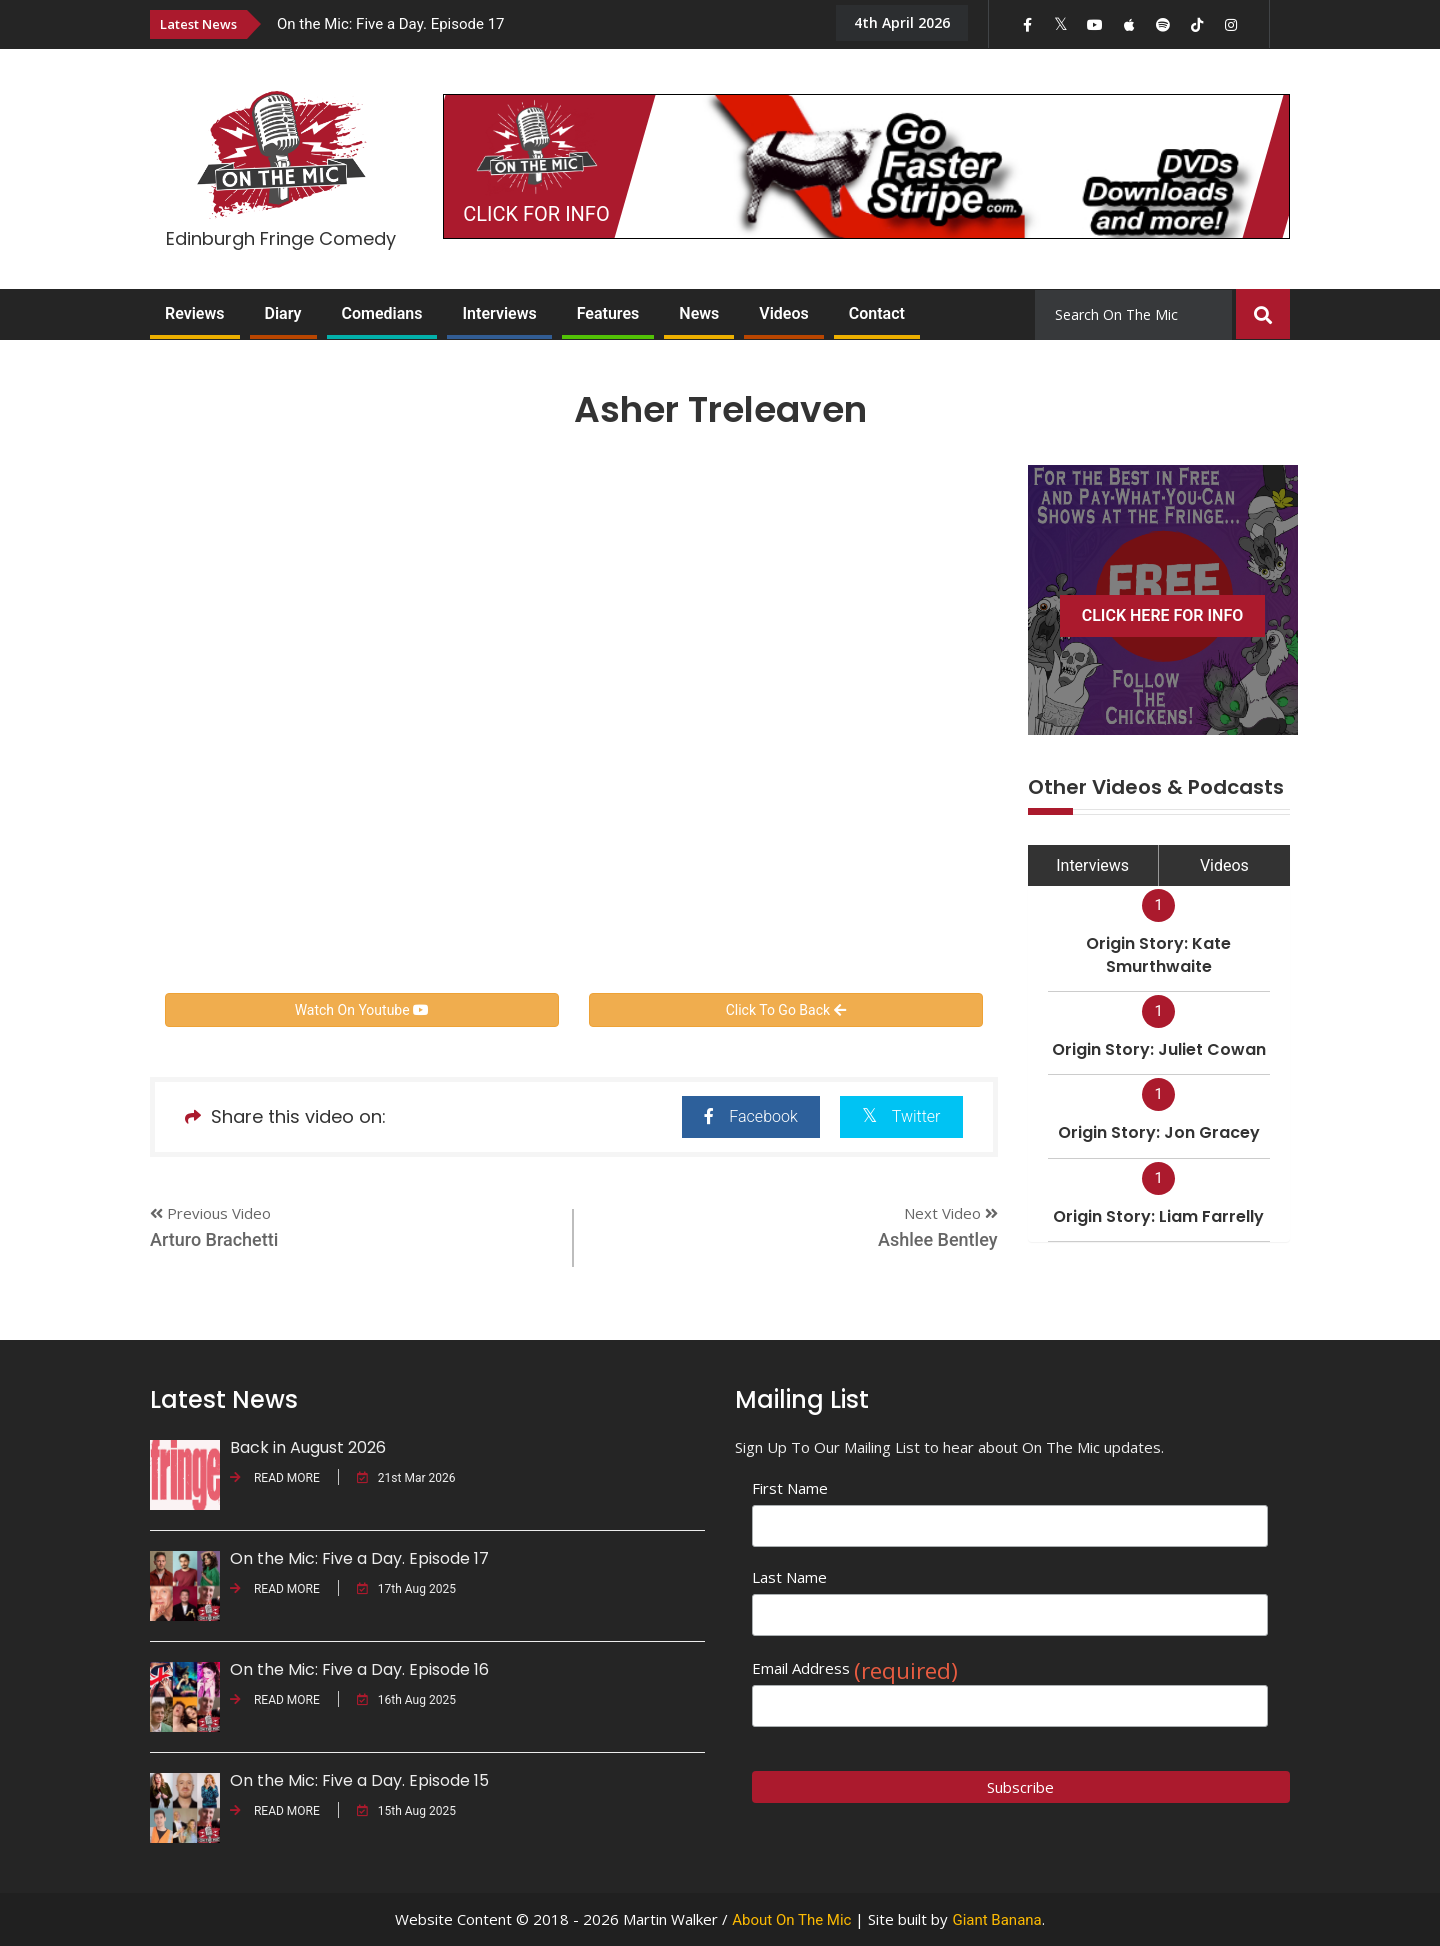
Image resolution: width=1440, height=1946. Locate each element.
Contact (877, 313)
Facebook (750, 1116)
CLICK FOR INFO (536, 214)
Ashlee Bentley (938, 1239)
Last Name (789, 1577)
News (699, 313)
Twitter (901, 1115)
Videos (783, 313)
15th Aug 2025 (406, 1811)
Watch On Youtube (362, 1010)
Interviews (499, 313)
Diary (283, 313)
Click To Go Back (786, 1010)
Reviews (195, 313)
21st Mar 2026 (406, 1478)
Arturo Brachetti (214, 1239)
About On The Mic (791, 1920)
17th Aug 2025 (406, 1589)
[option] (540, 23)
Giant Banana (996, 1920)
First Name (790, 1488)
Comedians (382, 313)
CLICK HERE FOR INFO (1163, 615)
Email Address (855, 1668)
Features (608, 313)
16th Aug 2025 (406, 1700)
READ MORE (275, 1478)
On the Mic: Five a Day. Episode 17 (391, 24)
